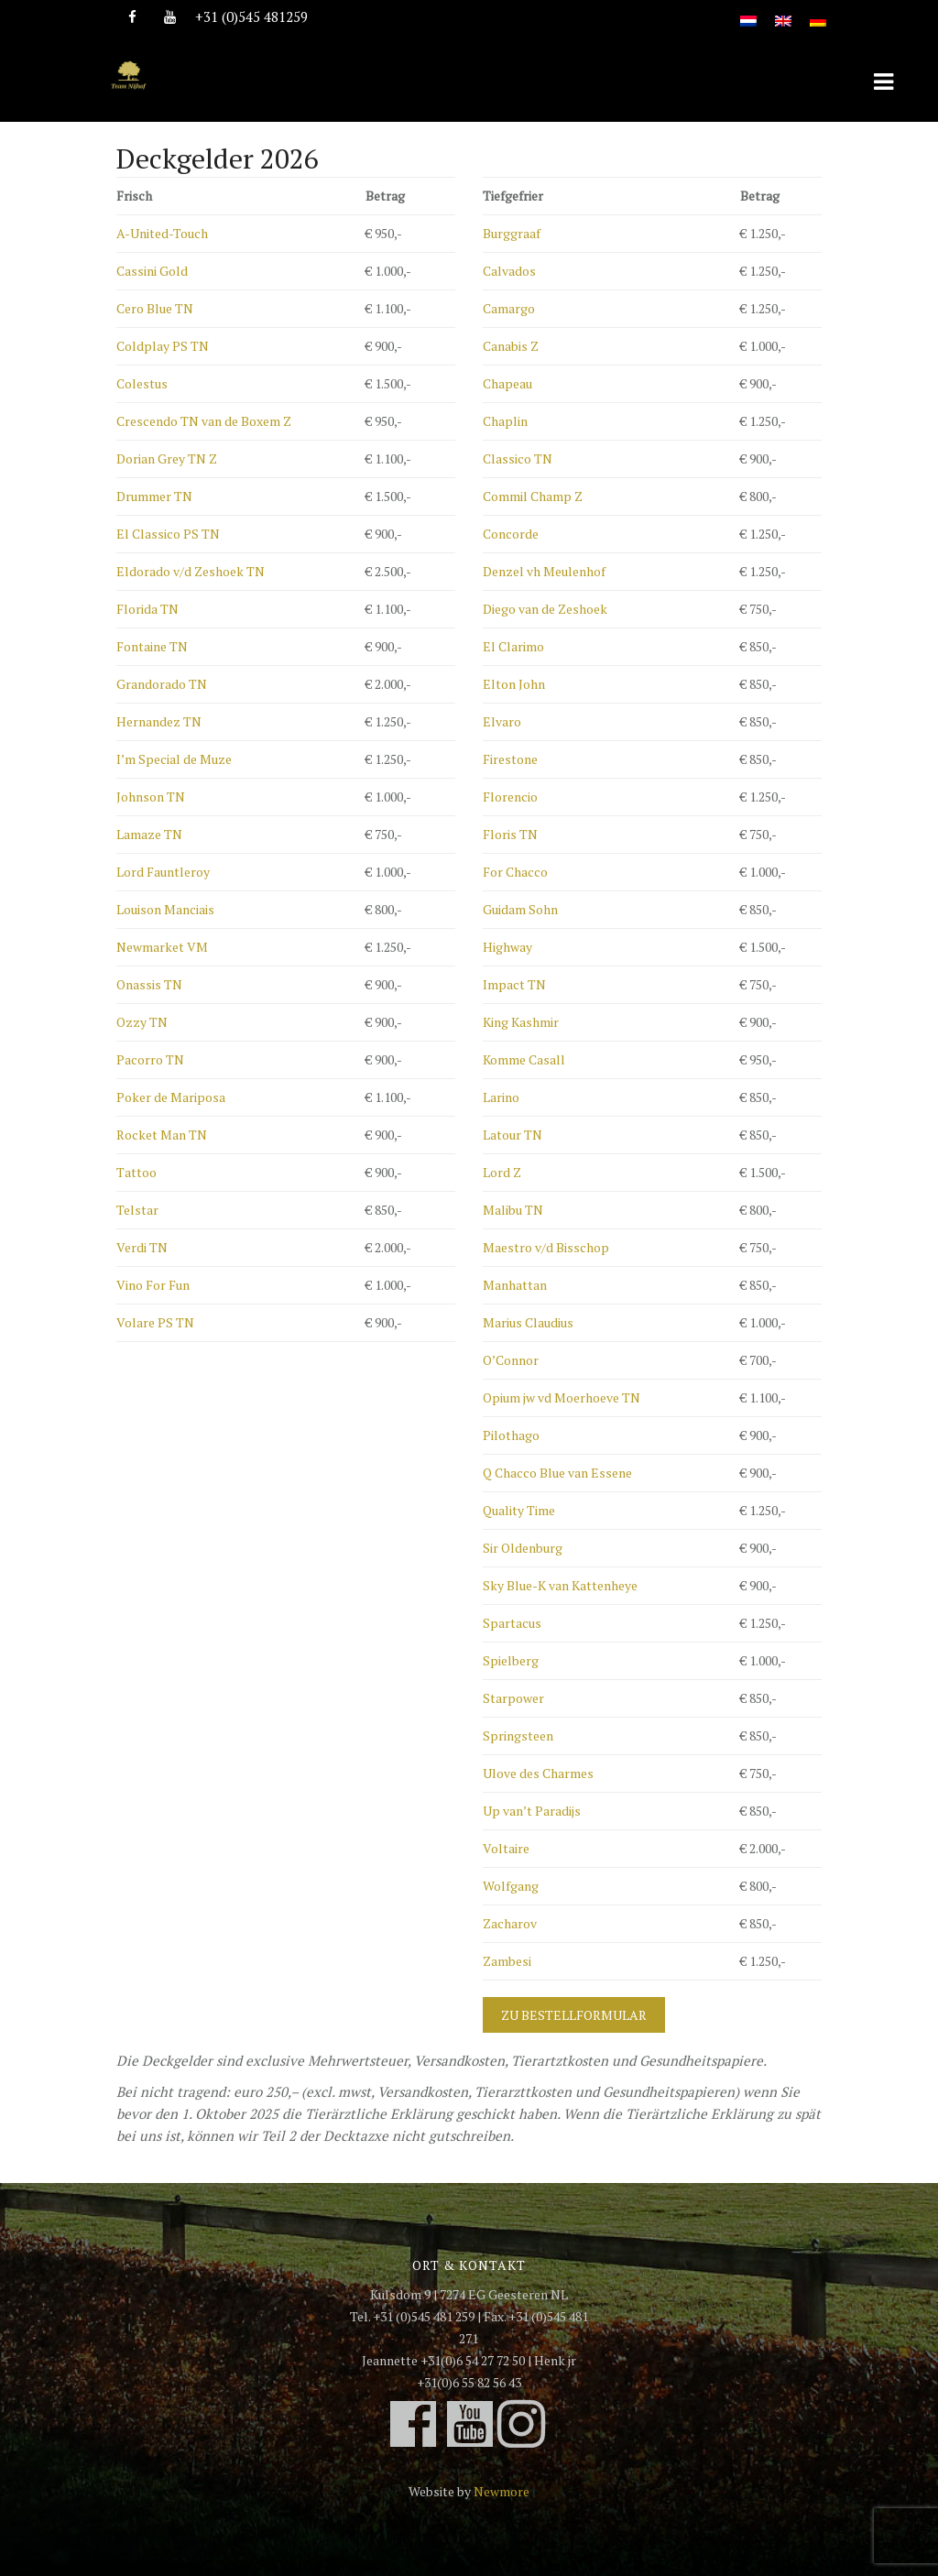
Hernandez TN (159, 721)
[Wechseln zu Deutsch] (818, 10)
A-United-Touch (162, 233)
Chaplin (505, 421)
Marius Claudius (528, 1322)
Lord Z (502, 1172)
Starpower (513, 1698)
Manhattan (515, 1284)
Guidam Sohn (520, 909)
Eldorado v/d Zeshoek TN (190, 571)
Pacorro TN (150, 1059)
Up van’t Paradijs (532, 1810)
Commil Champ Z (533, 496)
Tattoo (136, 1172)
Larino (501, 1097)
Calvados (509, 270)
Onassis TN (149, 984)
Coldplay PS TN (162, 346)
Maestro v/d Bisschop (546, 1247)
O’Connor (511, 1360)
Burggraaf (511, 233)
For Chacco (515, 871)
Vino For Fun (153, 1284)
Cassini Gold (152, 270)
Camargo (509, 308)
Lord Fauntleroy (163, 871)
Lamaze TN (149, 834)
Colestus (142, 383)
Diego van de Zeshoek (545, 608)
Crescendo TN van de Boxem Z (203, 421)
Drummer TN (154, 496)
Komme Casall (524, 1059)
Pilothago (511, 1435)
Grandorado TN (161, 684)
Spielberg (511, 1660)
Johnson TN (150, 796)
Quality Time (519, 1510)
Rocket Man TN (161, 1134)
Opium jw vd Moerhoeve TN (561, 1397)
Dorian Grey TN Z (166, 458)
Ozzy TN (142, 1022)
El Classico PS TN (168, 533)
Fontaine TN (152, 646)
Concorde (511, 533)
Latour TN (512, 1134)
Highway (507, 946)
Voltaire (506, 1848)
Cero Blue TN (154, 308)
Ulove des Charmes (538, 1773)
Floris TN (510, 834)
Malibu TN (513, 1209)
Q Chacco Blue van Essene (557, 1472)
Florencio (510, 796)
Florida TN (147, 608)
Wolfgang (511, 1885)
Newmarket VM (162, 946)
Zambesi (507, 1961)
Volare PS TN (155, 1322)
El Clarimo (513, 646)
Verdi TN (142, 1247)
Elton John (514, 684)
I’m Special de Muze (174, 759)
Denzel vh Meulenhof (544, 571)
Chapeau (507, 383)
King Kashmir (521, 1022)
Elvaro (502, 721)
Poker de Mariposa (170, 1097)
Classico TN (517, 458)
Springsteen (518, 1735)
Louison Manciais (165, 909)
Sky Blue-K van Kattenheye (560, 1585)
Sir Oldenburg (522, 1547)
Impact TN (514, 984)
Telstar (137, 1209)
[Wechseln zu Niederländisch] (748, 10)
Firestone (510, 759)
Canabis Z (511, 346)
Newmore (501, 2491)
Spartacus (512, 1623)
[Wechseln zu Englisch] (783, 10)
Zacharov (510, 1923)
